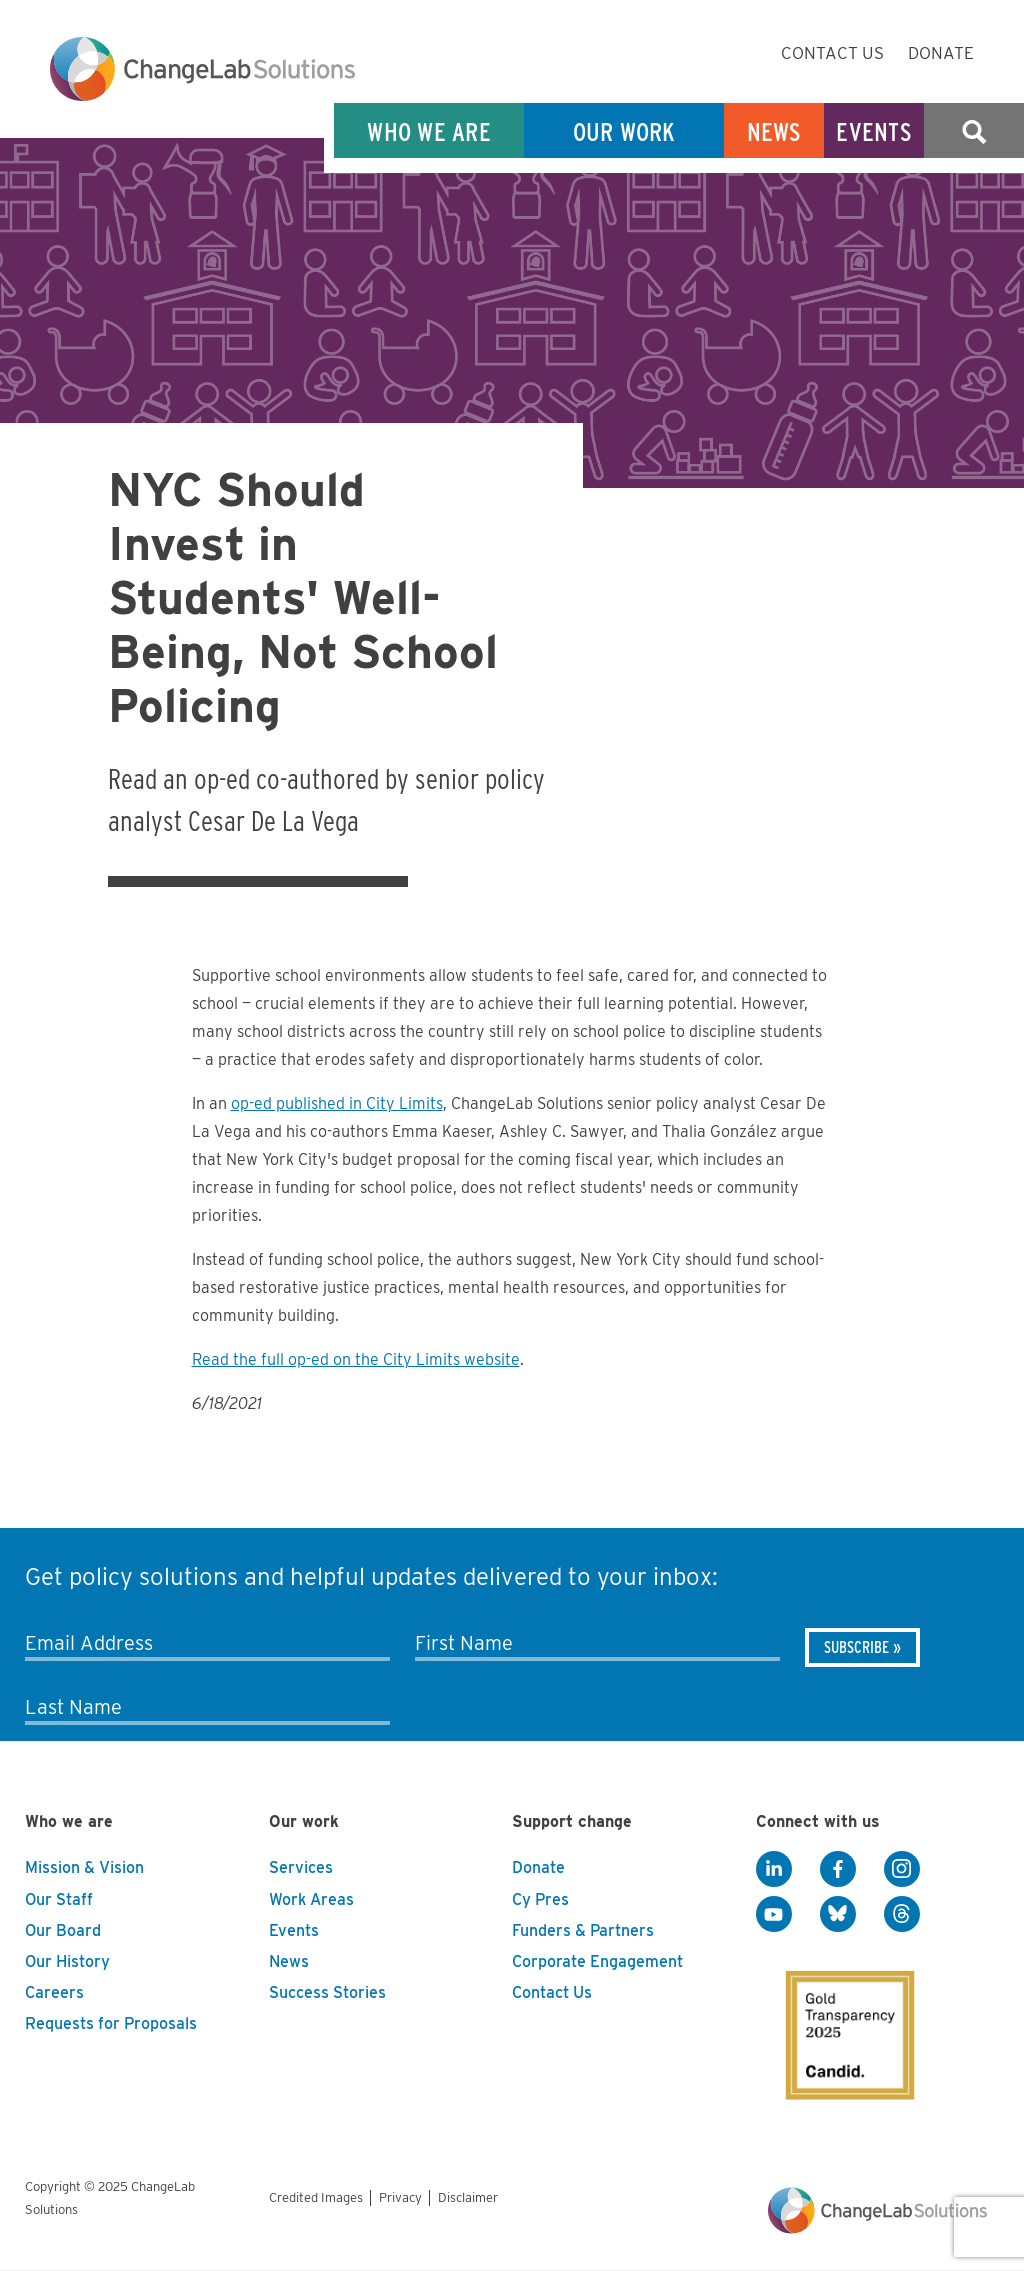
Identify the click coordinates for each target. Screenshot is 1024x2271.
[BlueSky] (838, 1914)
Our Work (624, 131)
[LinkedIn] (774, 1869)
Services (301, 1867)
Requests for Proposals (111, 2023)
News (774, 131)
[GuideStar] (836, 2018)
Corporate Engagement (597, 1961)
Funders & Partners (583, 1930)
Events (874, 131)
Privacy (400, 2197)
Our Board (63, 1930)
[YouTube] (774, 1914)
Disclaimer (468, 2197)
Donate (941, 53)
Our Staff (59, 1899)
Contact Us (832, 53)
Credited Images (316, 2197)
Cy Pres (540, 1899)
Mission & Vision (84, 1867)
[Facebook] (838, 1869)
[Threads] (902, 1914)
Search (974, 131)
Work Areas (311, 1899)
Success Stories (327, 1992)
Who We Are (429, 131)
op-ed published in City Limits (337, 1103)
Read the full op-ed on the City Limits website (356, 1359)
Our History (67, 1961)
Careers (54, 1992)
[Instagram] (902, 1869)
